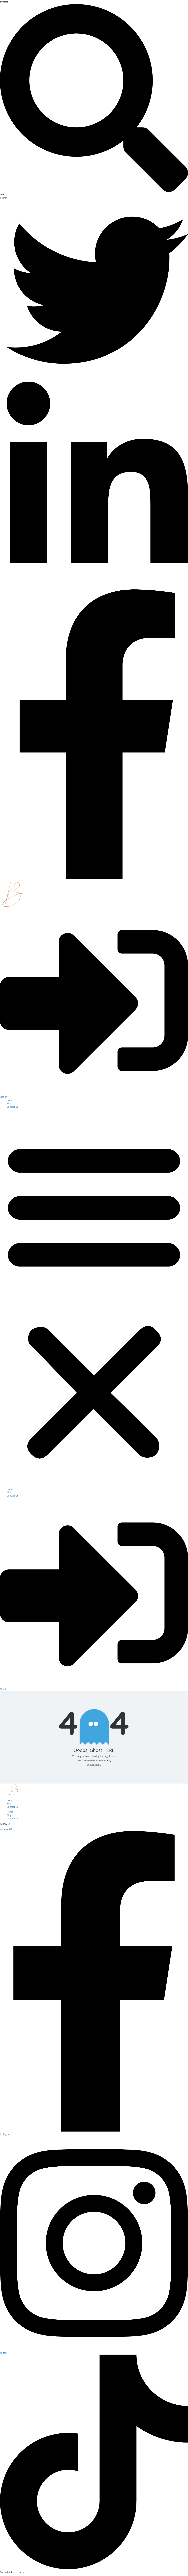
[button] (94, 1298)
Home (10, 1100)
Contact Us (12, 1106)
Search (4, 1)
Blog (9, 1103)
